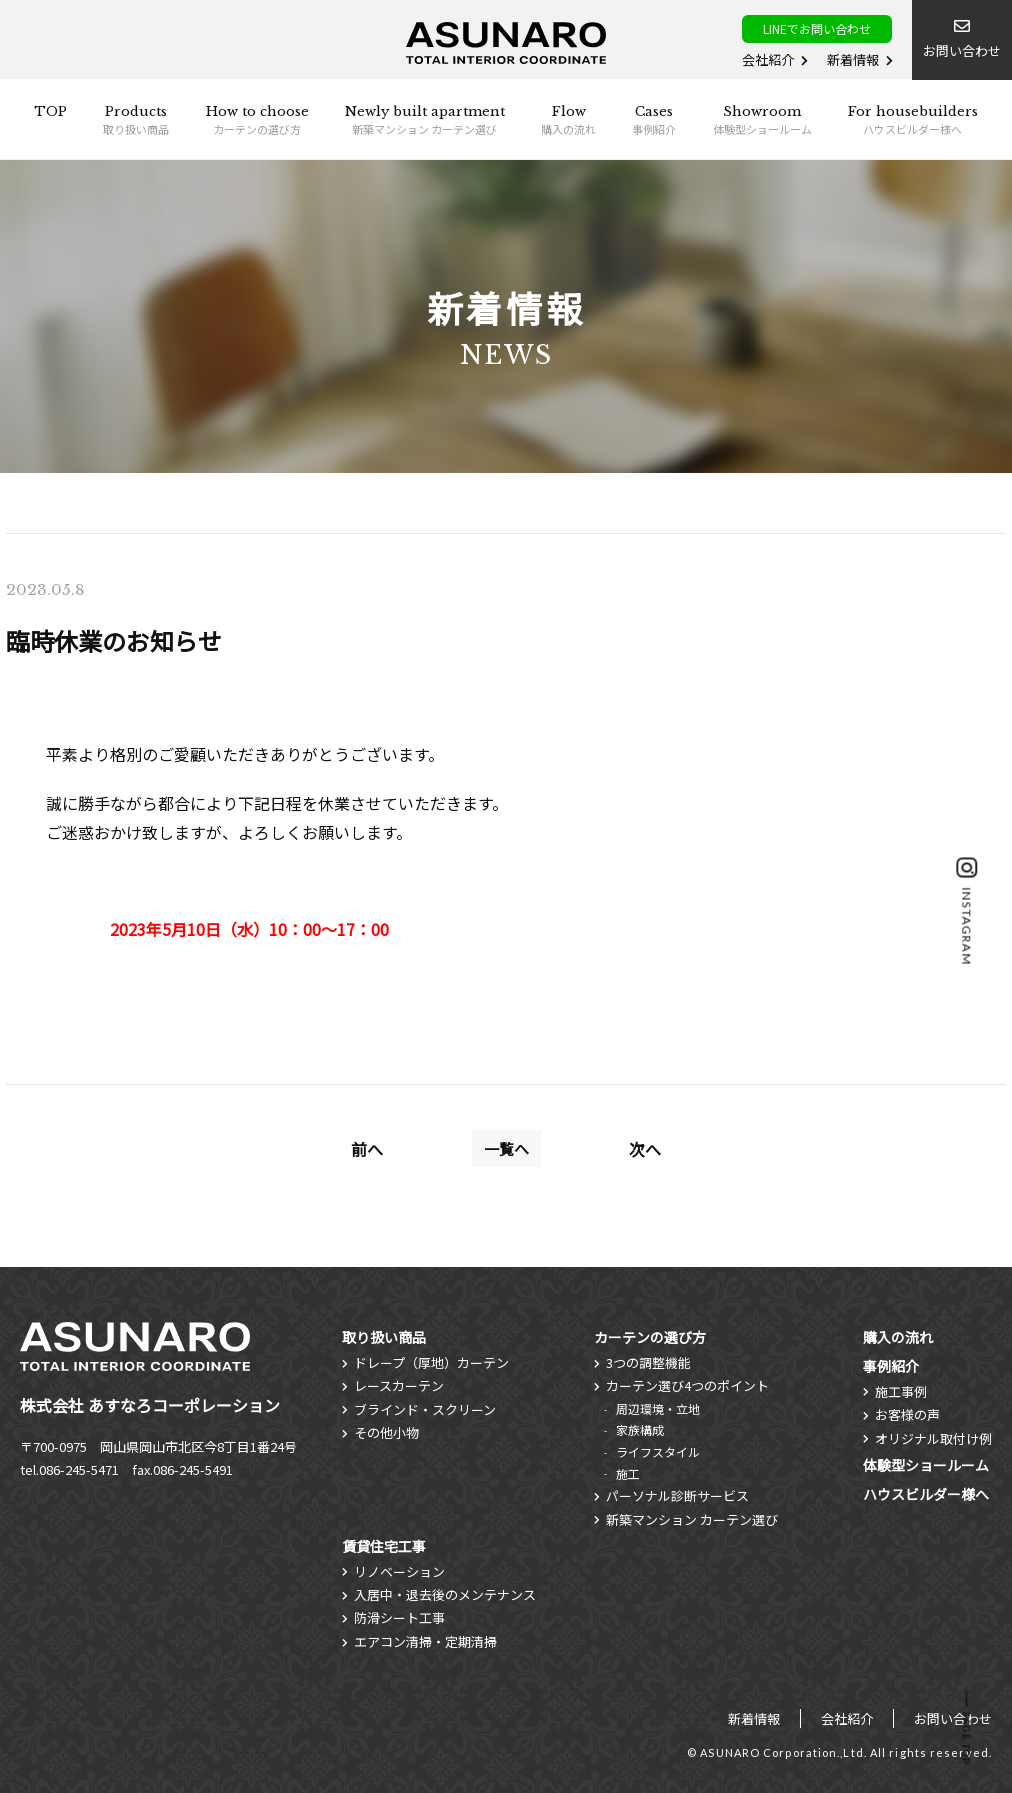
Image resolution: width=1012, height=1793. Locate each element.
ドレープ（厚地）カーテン (431, 1362)
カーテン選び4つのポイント (687, 1385)
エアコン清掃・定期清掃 (425, 1641)
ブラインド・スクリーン (425, 1409)
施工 (628, 1473)
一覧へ (506, 1148)
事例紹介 (891, 1366)
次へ (645, 1148)
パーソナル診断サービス (677, 1495)
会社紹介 (768, 59)
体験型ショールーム (926, 1465)
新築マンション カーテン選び (692, 1519)
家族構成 (640, 1429)
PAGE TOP (967, 1738)
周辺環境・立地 (658, 1408)
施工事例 (901, 1391)
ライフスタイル (658, 1451)
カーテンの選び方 (650, 1337)
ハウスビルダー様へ (926, 1494)
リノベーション (399, 1571)
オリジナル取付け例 (933, 1438)
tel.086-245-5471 (69, 1469)
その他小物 (386, 1432)
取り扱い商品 (384, 1337)
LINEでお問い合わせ (817, 28)
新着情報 (853, 59)
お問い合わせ (953, 1718)
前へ (367, 1148)
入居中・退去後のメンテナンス (445, 1594)
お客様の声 (907, 1414)
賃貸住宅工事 (384, 1546)
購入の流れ (898, 1337)
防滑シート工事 (399, 1617)
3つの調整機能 (648, 1362)
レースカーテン (399, 1385)
